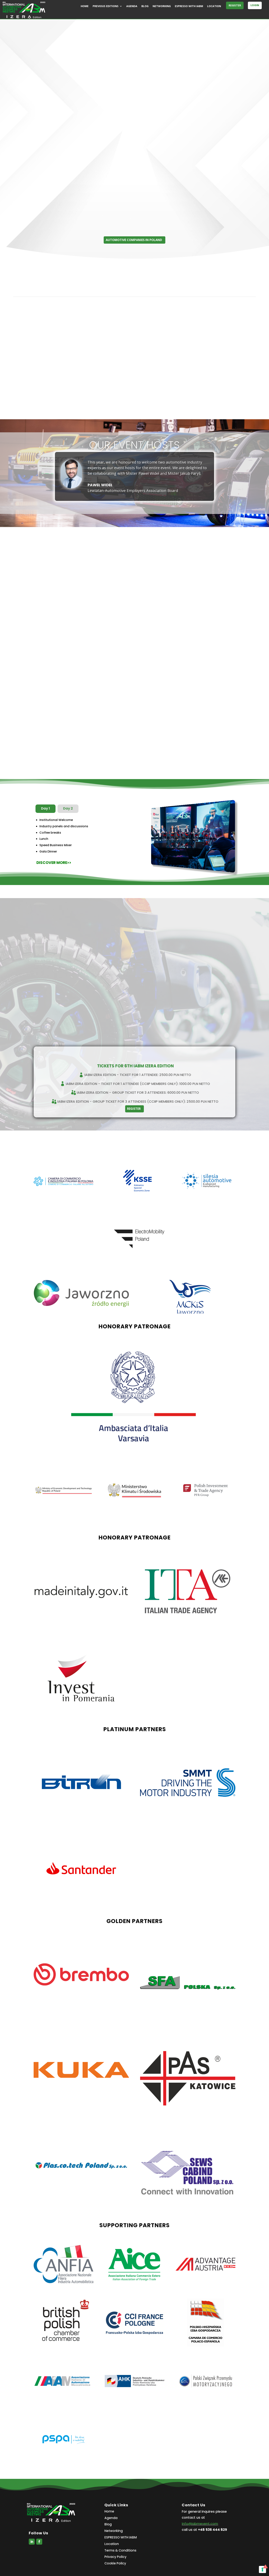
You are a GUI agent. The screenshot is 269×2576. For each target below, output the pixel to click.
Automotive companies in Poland (133, 238)
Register (235, 5)
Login (255, 5)
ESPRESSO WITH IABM (189, 6)
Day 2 (68, 806)
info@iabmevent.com (200, 2522)
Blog (145, 6)
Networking (162, 6)
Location (214, 6)
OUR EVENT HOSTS (134, 443)
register (134, 1107)
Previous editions (105, 6)
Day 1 (45, 806)
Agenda (131, 6)
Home (85, 6)
